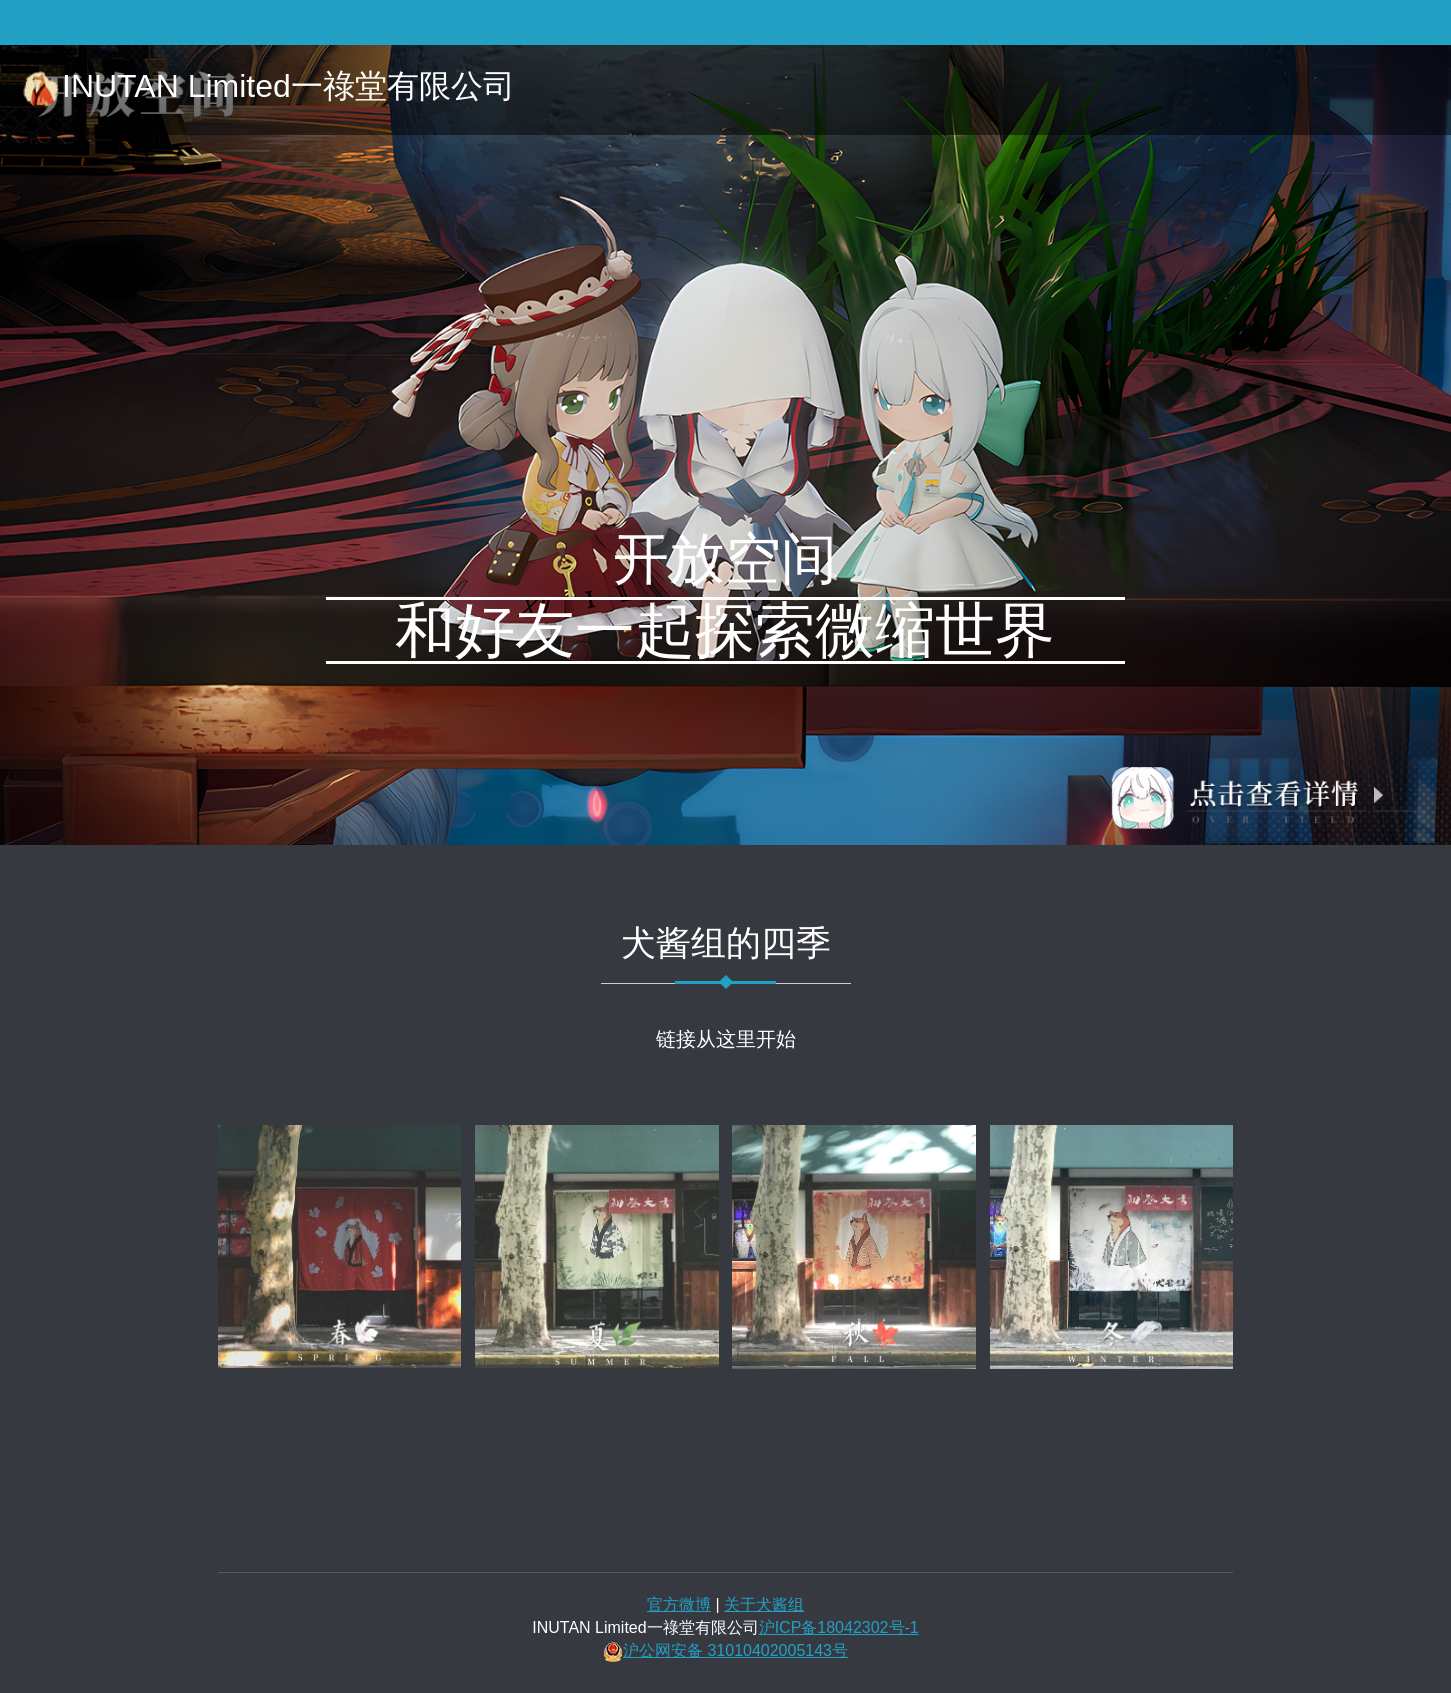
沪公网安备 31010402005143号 (735, 1650)
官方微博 (679, 1604)
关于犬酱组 (764, 1604)
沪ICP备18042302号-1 (839, 1627)
